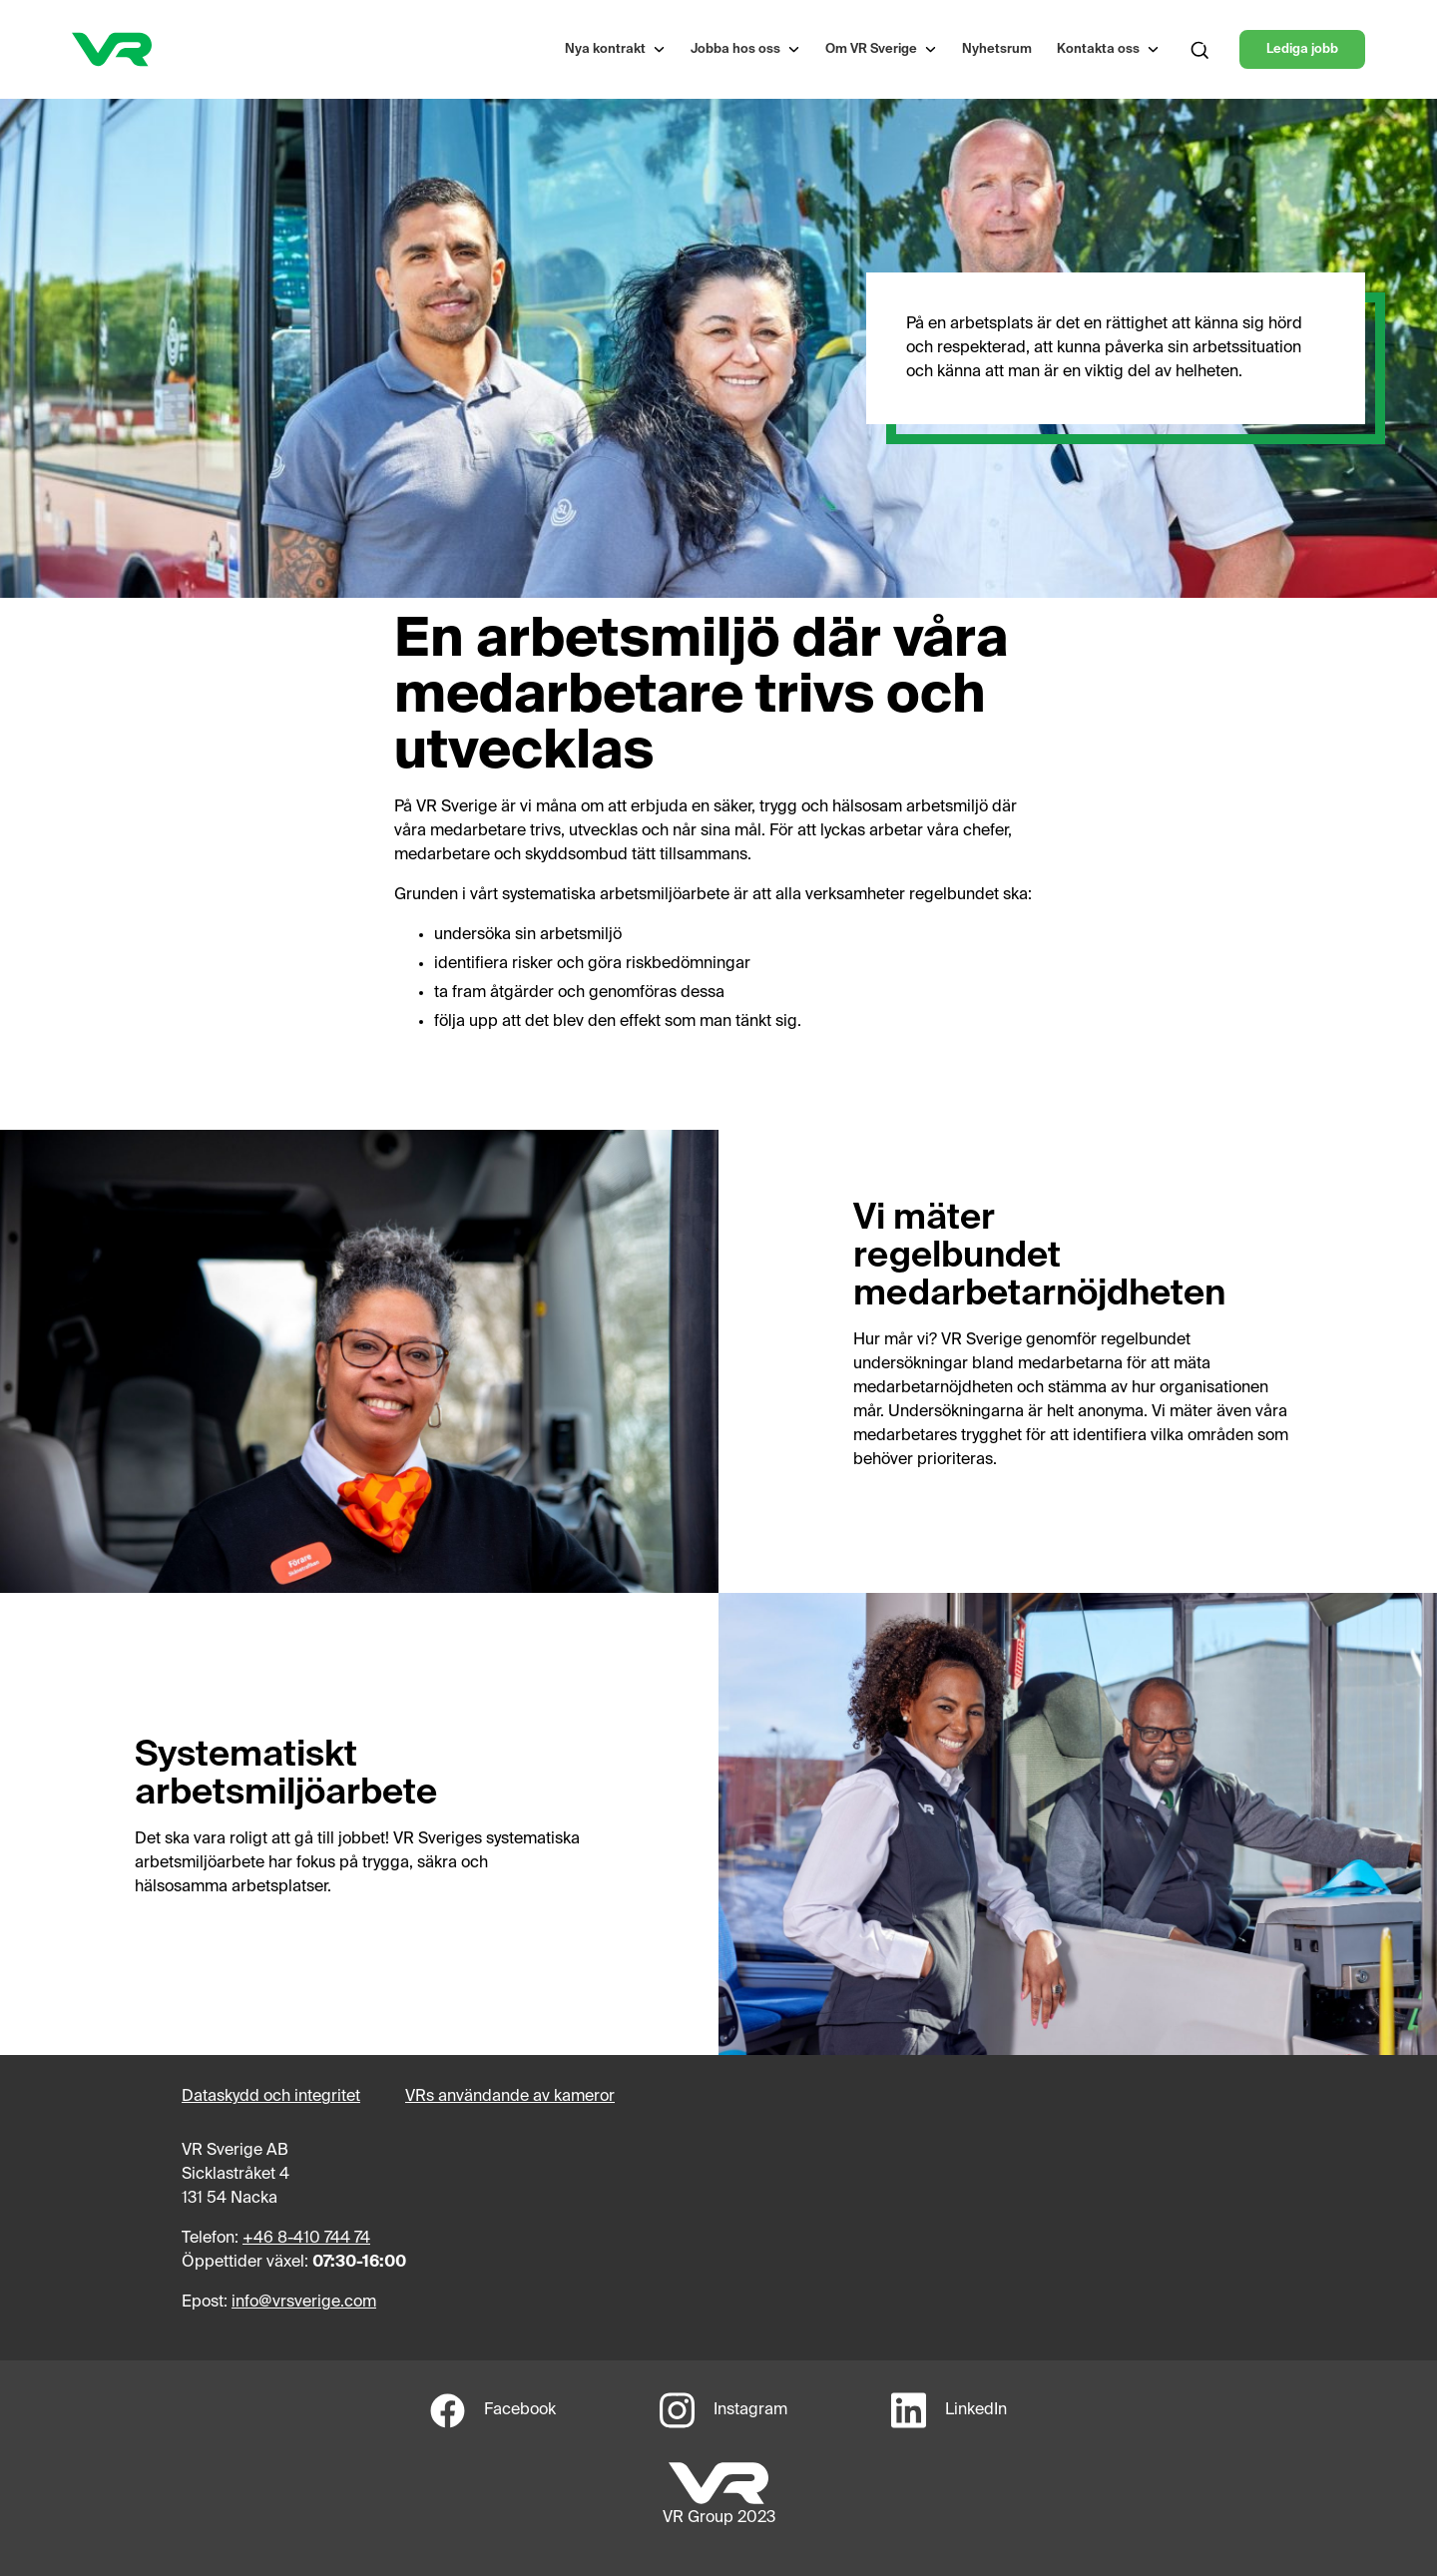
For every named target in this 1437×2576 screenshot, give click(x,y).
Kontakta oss (1098, 49)
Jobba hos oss (735, 49)
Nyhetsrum (997, 49)
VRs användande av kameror (510, 2097)
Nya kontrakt (605, 49)
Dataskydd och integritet (271, 2097)
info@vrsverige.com (304, 2303)
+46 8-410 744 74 (306, 2239)
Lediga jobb (1302, 49)
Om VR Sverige (871, 49)
